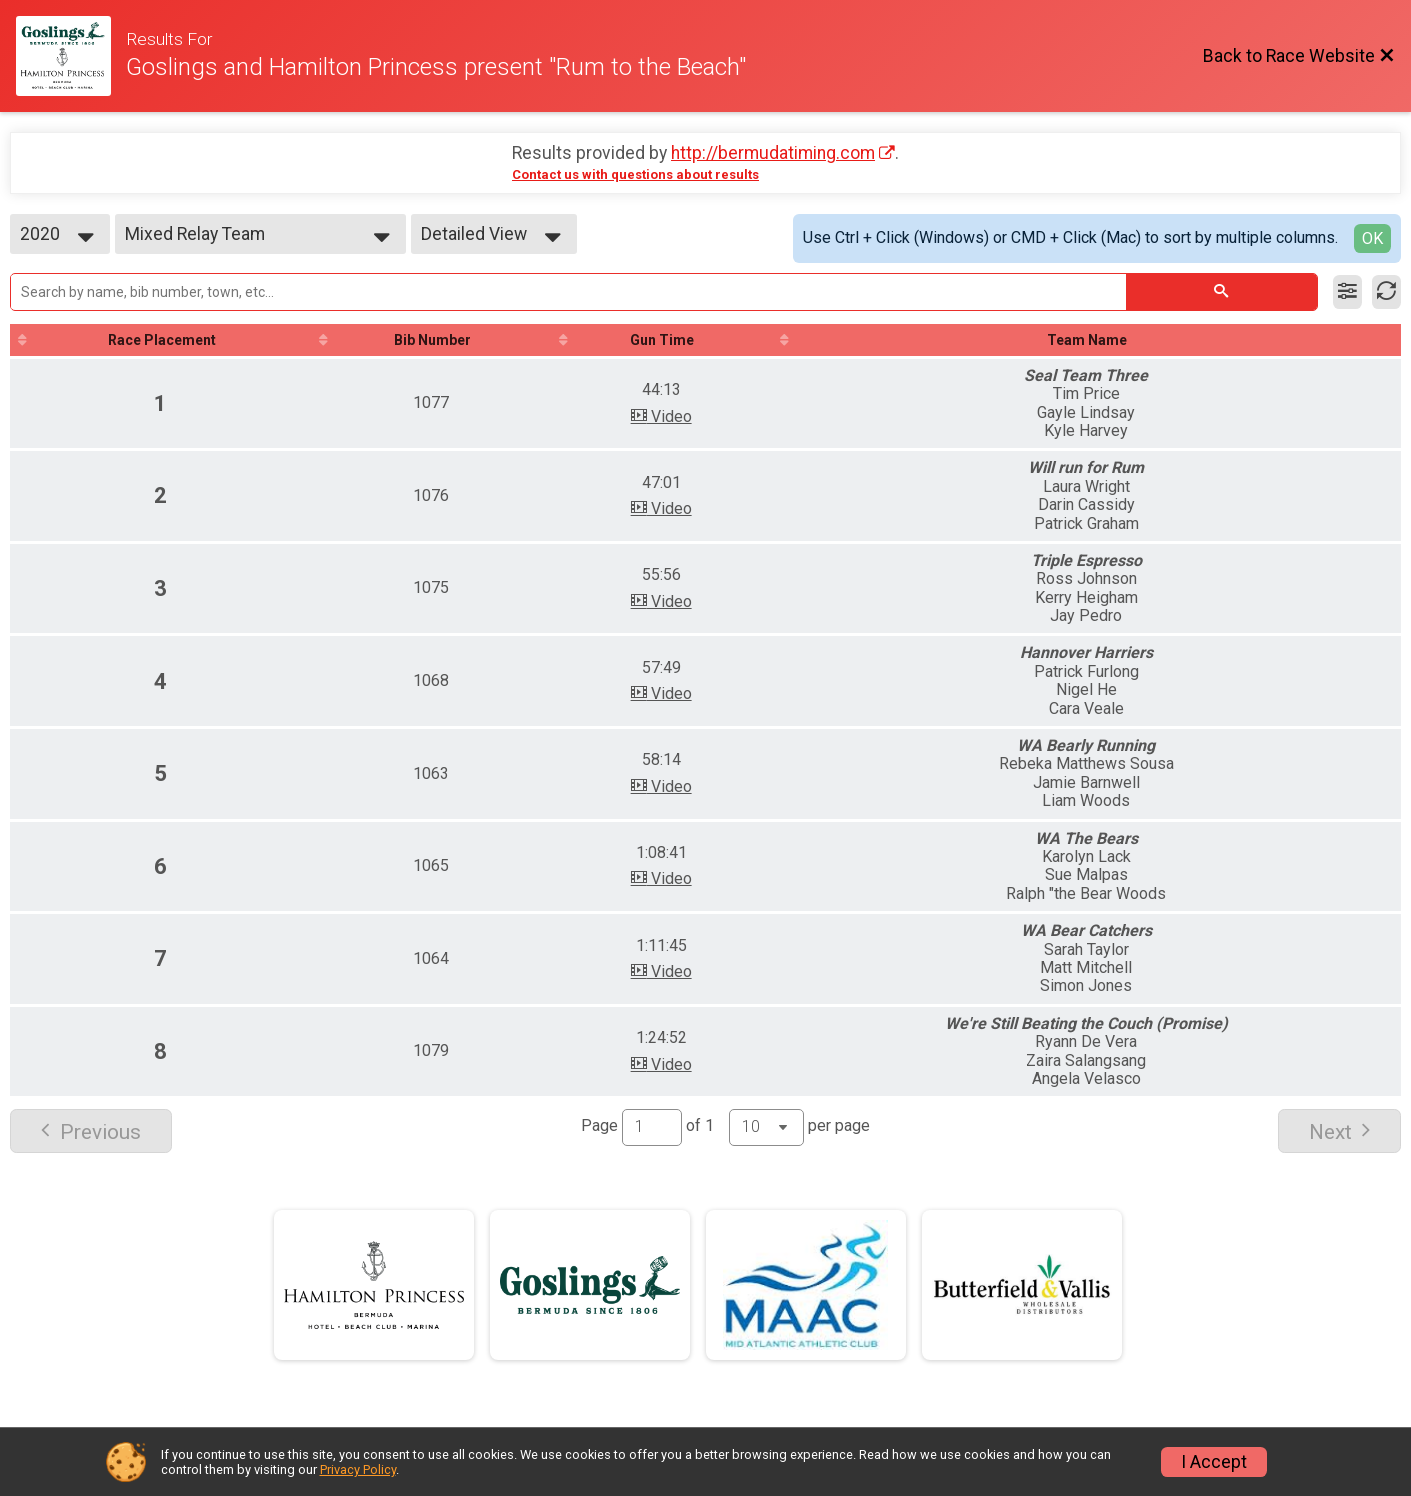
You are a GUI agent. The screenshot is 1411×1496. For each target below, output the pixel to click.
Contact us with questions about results (635, 174)
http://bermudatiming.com (773, 153)
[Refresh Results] (1386, 292)
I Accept (1214, 1462)
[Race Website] (71, 56)
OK (1372, 238)
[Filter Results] (1347, 292)
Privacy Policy (358, 1469)
